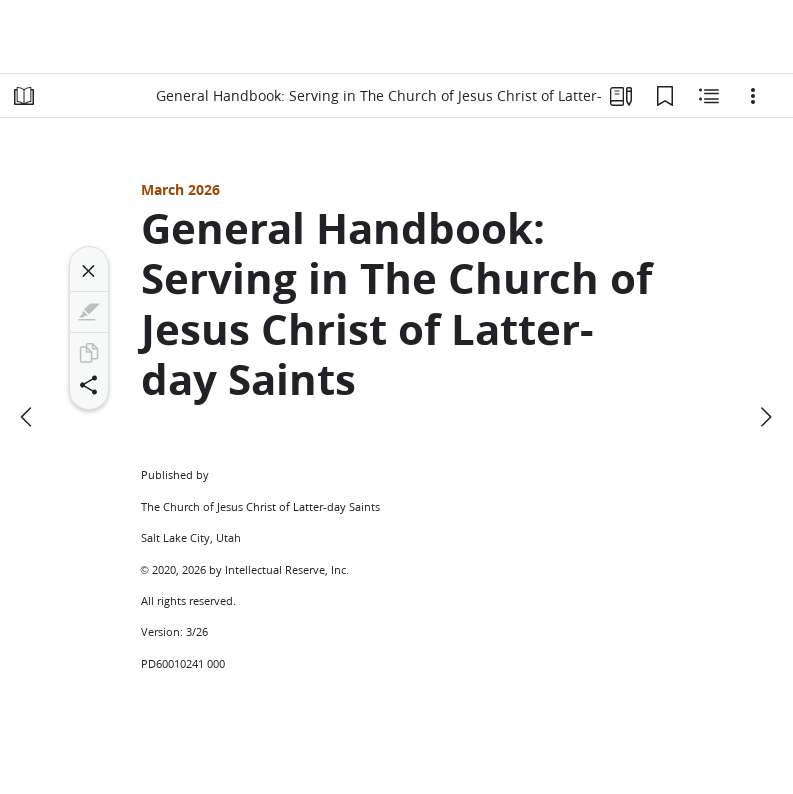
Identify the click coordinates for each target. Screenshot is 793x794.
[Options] (753, 96)
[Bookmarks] (665, 96)
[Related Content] (709, 96)
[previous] (28, 417)
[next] (765, 417)
